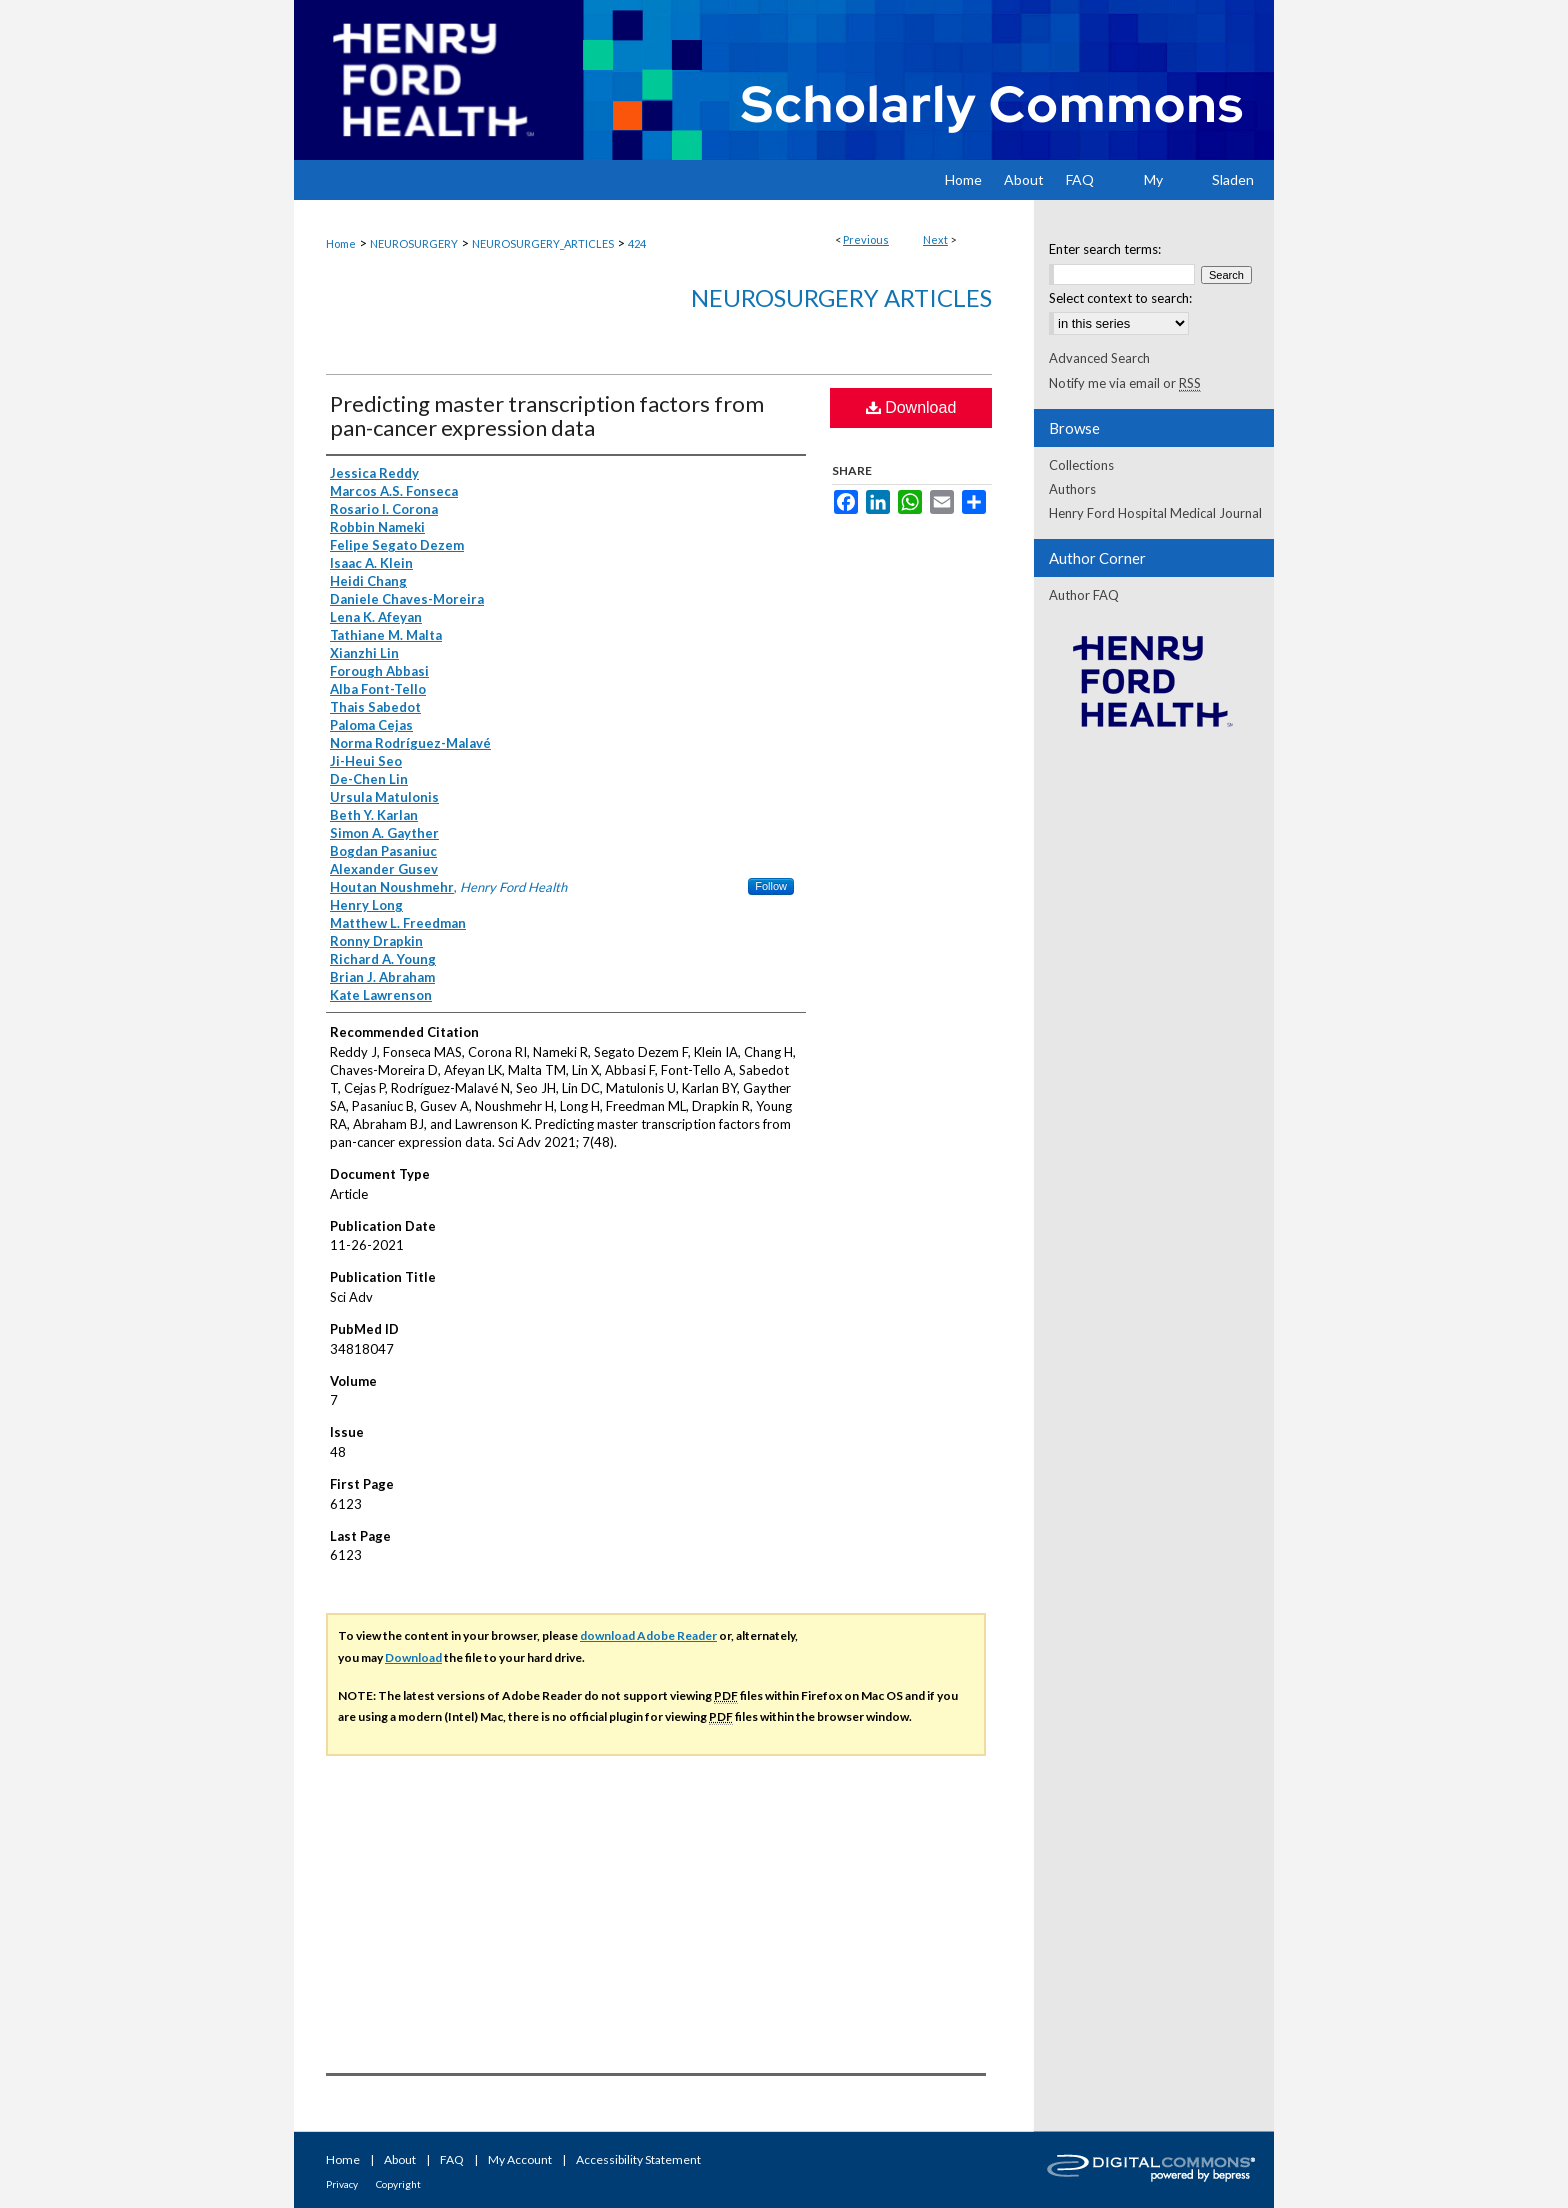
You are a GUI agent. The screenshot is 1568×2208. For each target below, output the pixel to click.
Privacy (342, 2184)
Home (341, 243)
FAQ (452, 2159)
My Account (520, 2159)
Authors (1072, 489)
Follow (771, 886)
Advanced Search (1099, 358)
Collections (1081, 465)
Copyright (398, 2184)
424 (637, 243)
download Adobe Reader (648, 1635)
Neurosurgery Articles (841, 297)
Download (911, 407)
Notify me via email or (1125, 383)
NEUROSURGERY (414, 243)
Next (935, 239)
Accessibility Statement (638, 2159)
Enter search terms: (1105, 249)
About (400, 2159)
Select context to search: (1120, 298)
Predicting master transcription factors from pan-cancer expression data (547, 415)
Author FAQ (1084, 595)
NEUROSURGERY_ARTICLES (543, 243)
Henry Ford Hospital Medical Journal (1155, 513)
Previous (866, 239)
